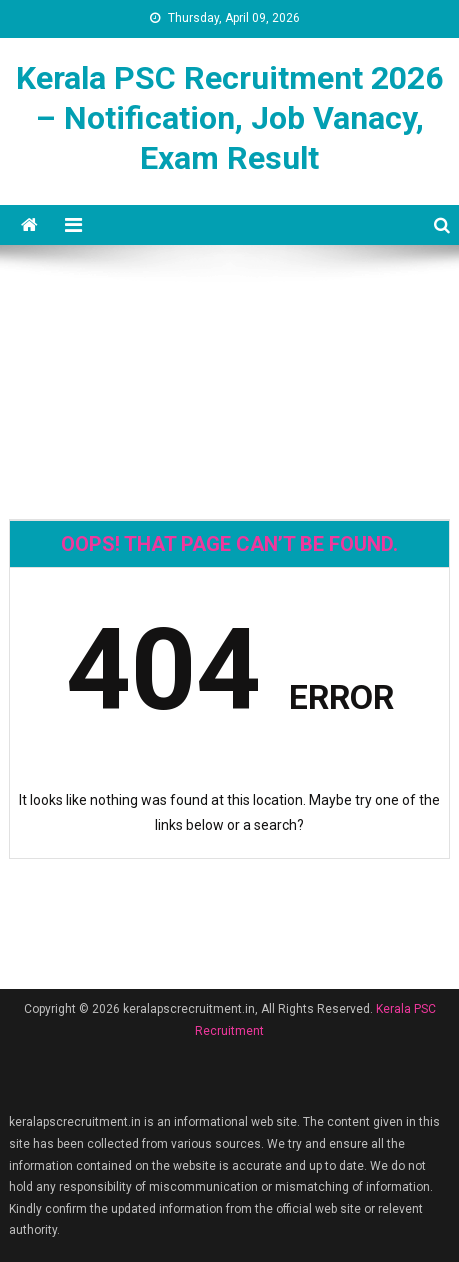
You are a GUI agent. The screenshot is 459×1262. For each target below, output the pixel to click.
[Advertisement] (229, 316)
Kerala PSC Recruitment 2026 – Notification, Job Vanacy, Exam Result (229, 118)
